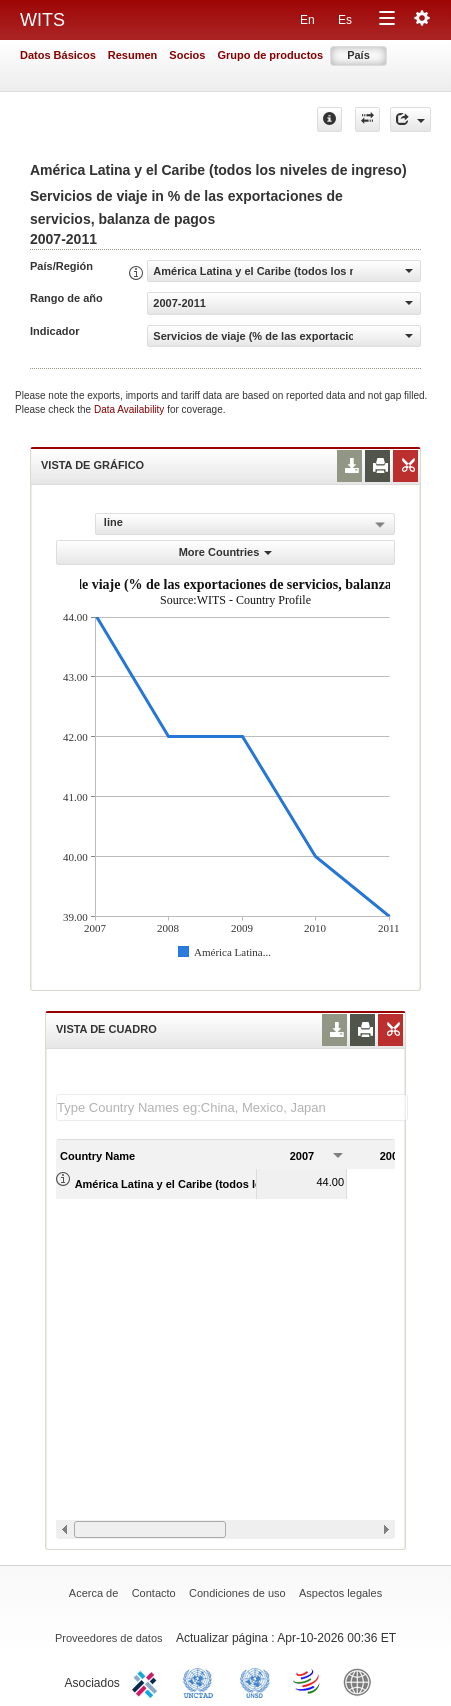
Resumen (133, 55)
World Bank (362, 1681)
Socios (187, 55)
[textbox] (232, 1107)
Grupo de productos (270, 55)
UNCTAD (202, 1681)
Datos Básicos (58, 55)
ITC (148, 1681)
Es (345, 20)
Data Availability (130, 409)
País (358, 55)
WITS (42, 20)
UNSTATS (255, 1681)
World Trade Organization (308, 1681)
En (307, 20)
